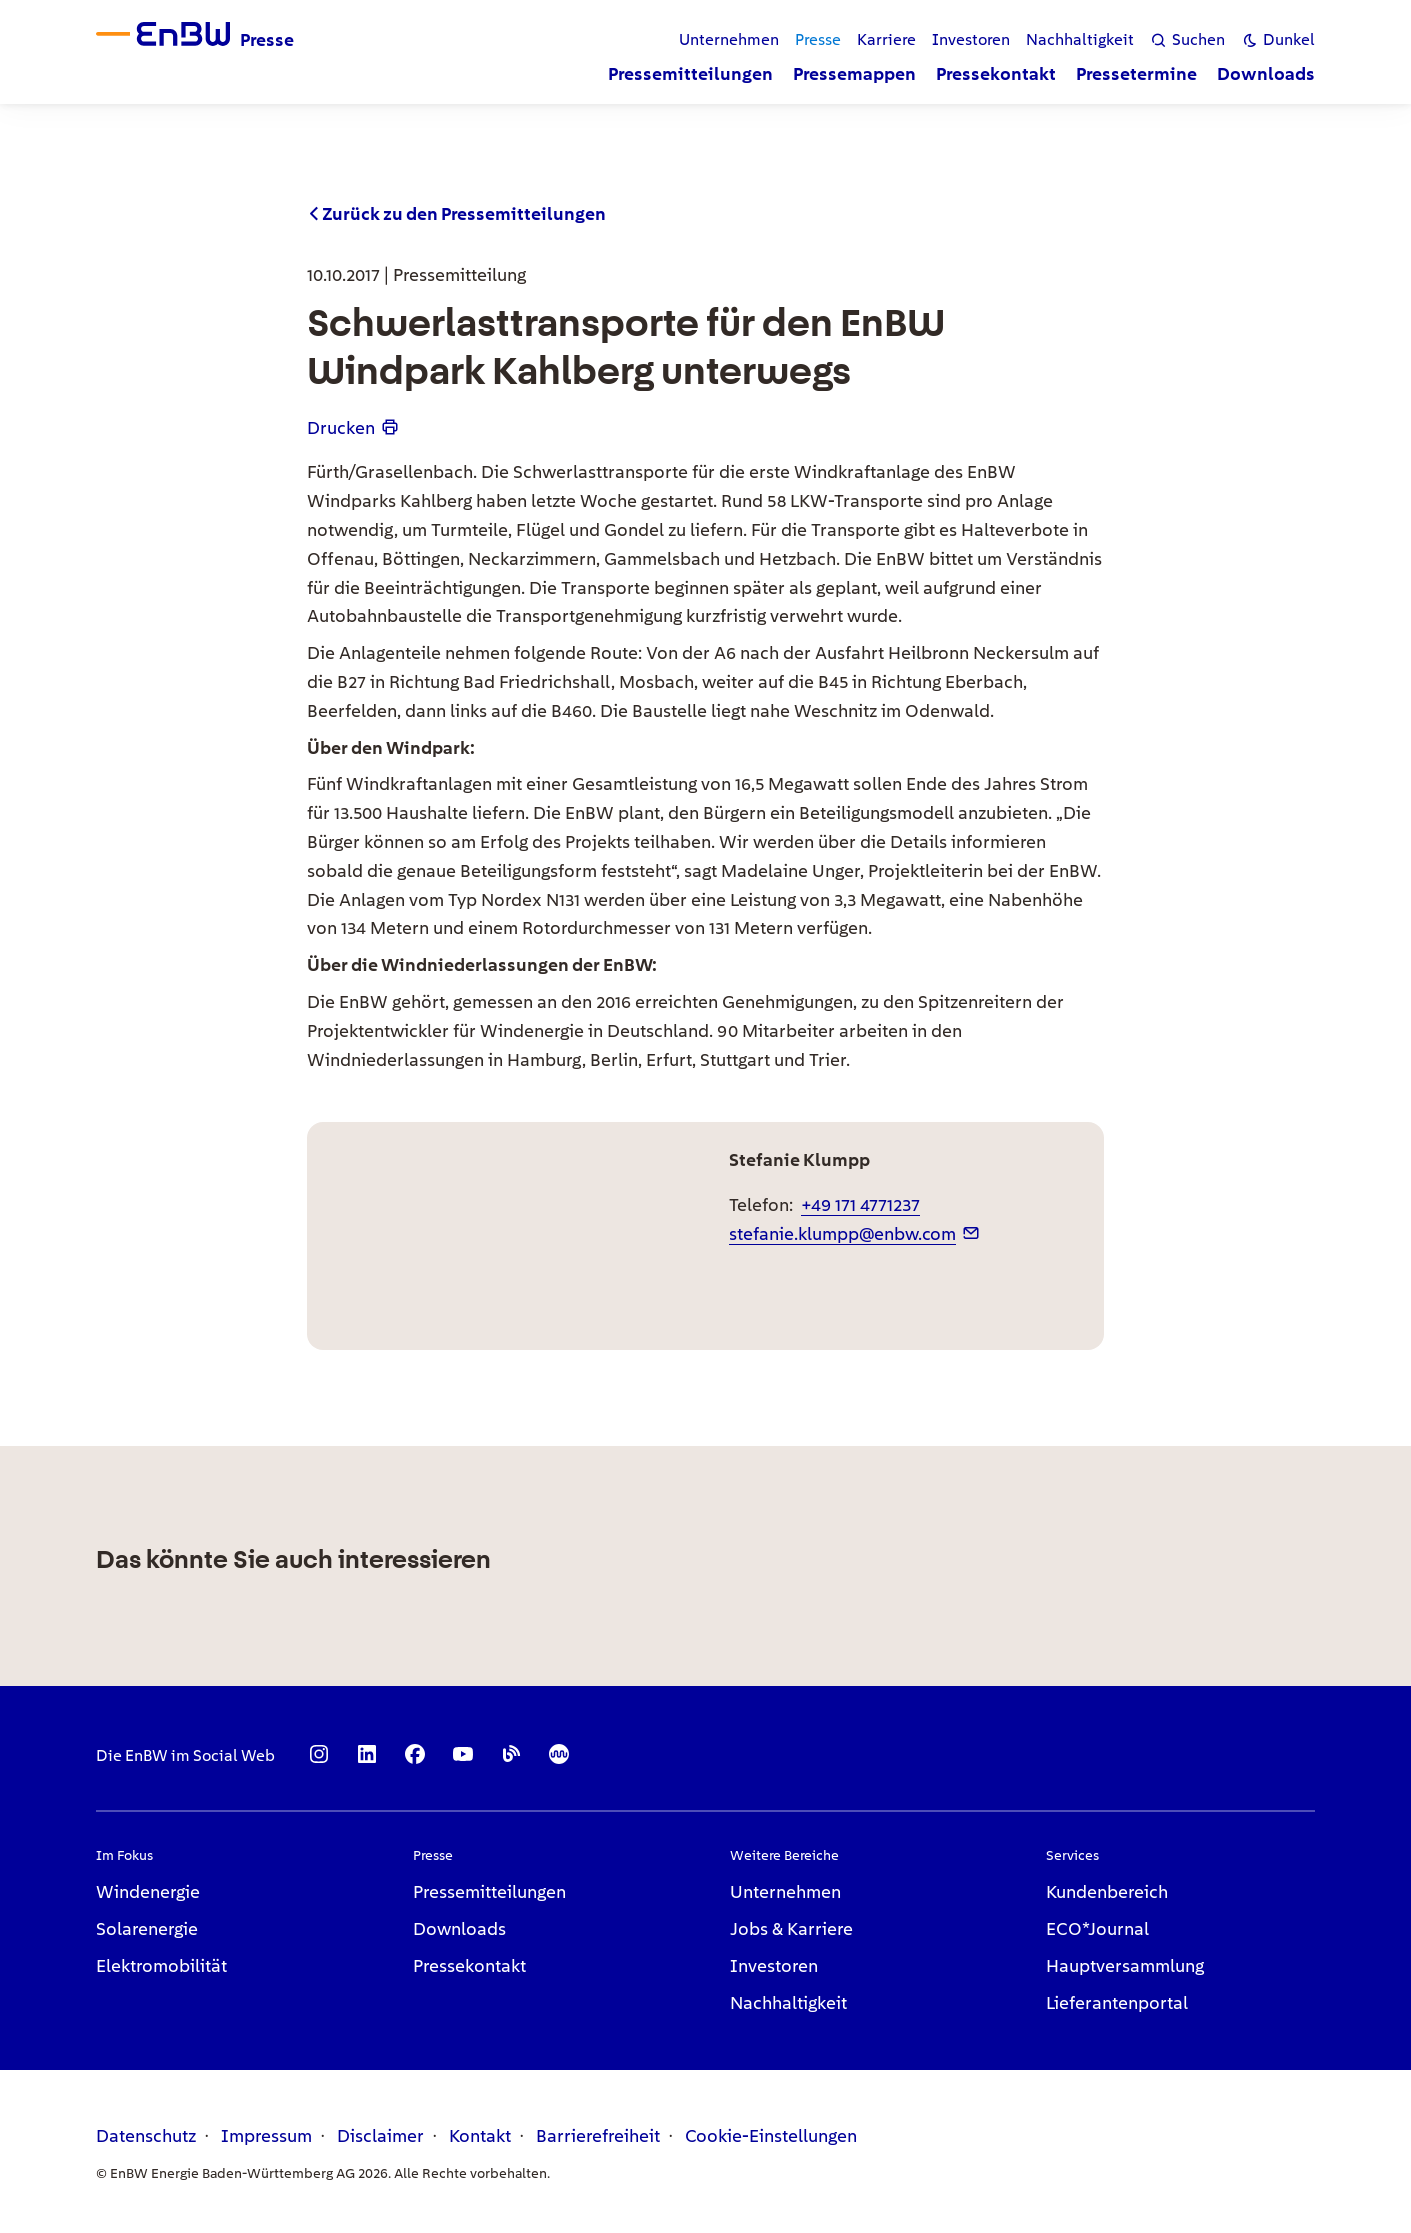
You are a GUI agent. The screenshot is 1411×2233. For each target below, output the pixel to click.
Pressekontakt (469, 1965)
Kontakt (480, 2135)
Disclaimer (380, 2135)
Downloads (459, 1928)
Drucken (341, 427)
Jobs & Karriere (791, 1928)
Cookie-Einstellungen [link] (771, 2135)
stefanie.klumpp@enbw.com (842, 1233)
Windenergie (148, 1891)
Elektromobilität (161, 1965)
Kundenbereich (1107, 1891)
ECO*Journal (1097, 1928)
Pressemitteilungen (489, 1891)
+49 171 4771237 (860, 1204)
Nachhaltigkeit (788, 2002)
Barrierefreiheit (598, 2135)
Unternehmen (785, 1891)
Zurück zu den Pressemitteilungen (464, 213)
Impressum (266, 2135)
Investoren (774, 1965)
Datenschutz (146, 2135)
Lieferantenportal (1117, 2002)
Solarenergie (147, 1928)
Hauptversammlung (1125, 1965)
